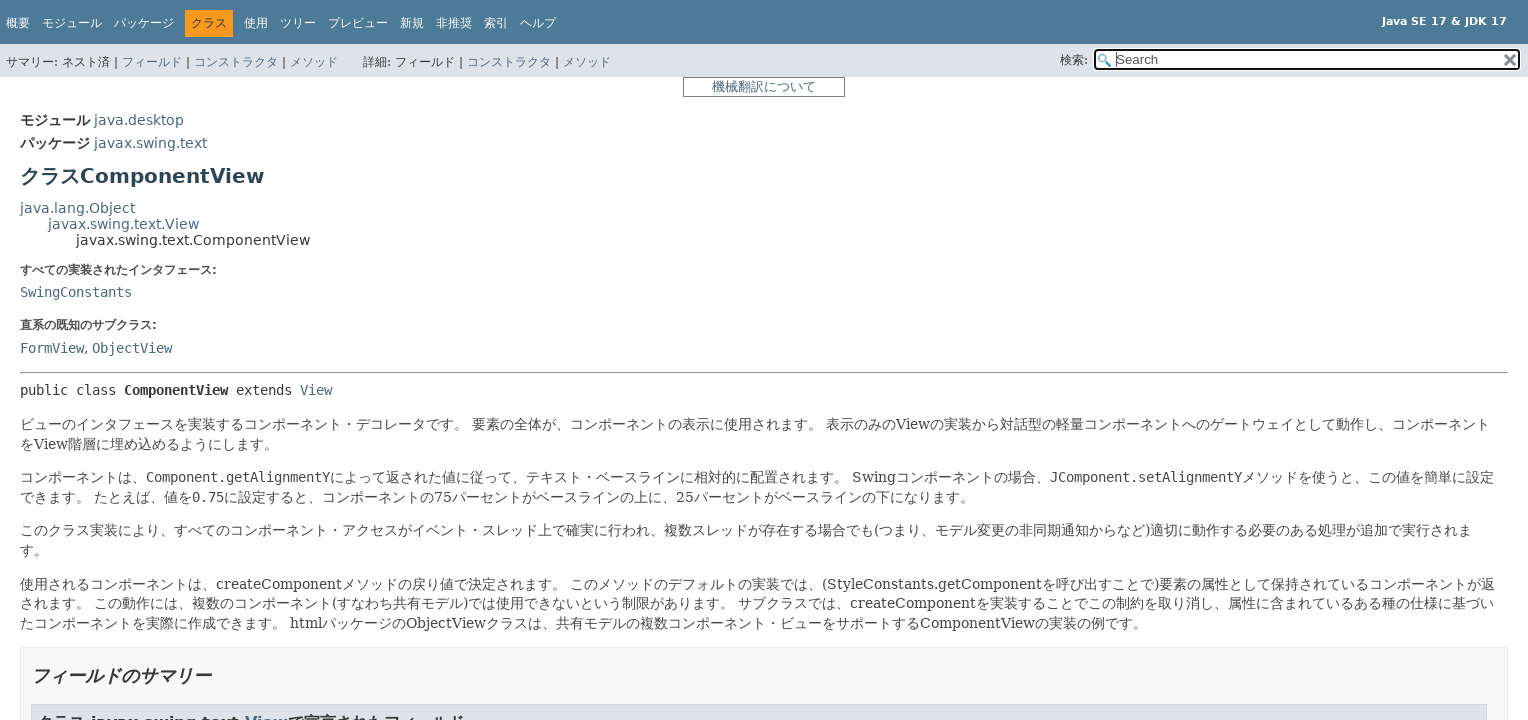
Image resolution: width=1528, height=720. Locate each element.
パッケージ (144, 23)
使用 (256, 23)
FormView (52, 348)
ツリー (298, 23)
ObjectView (132, 348)
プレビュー (358, 23)
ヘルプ (538, 23)
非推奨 (454, 23)
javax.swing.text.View (123, 224)
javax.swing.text (150, 143)
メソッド (314, 62)
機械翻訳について (764, 86)
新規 (412, 23)
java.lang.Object (77, 208)
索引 (496, 23)
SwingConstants (76, 292)
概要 (18, 23)
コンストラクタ (236, 62)
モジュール (72, 23)
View (316, 390)
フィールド (152, 62)
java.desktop (139, 120)
